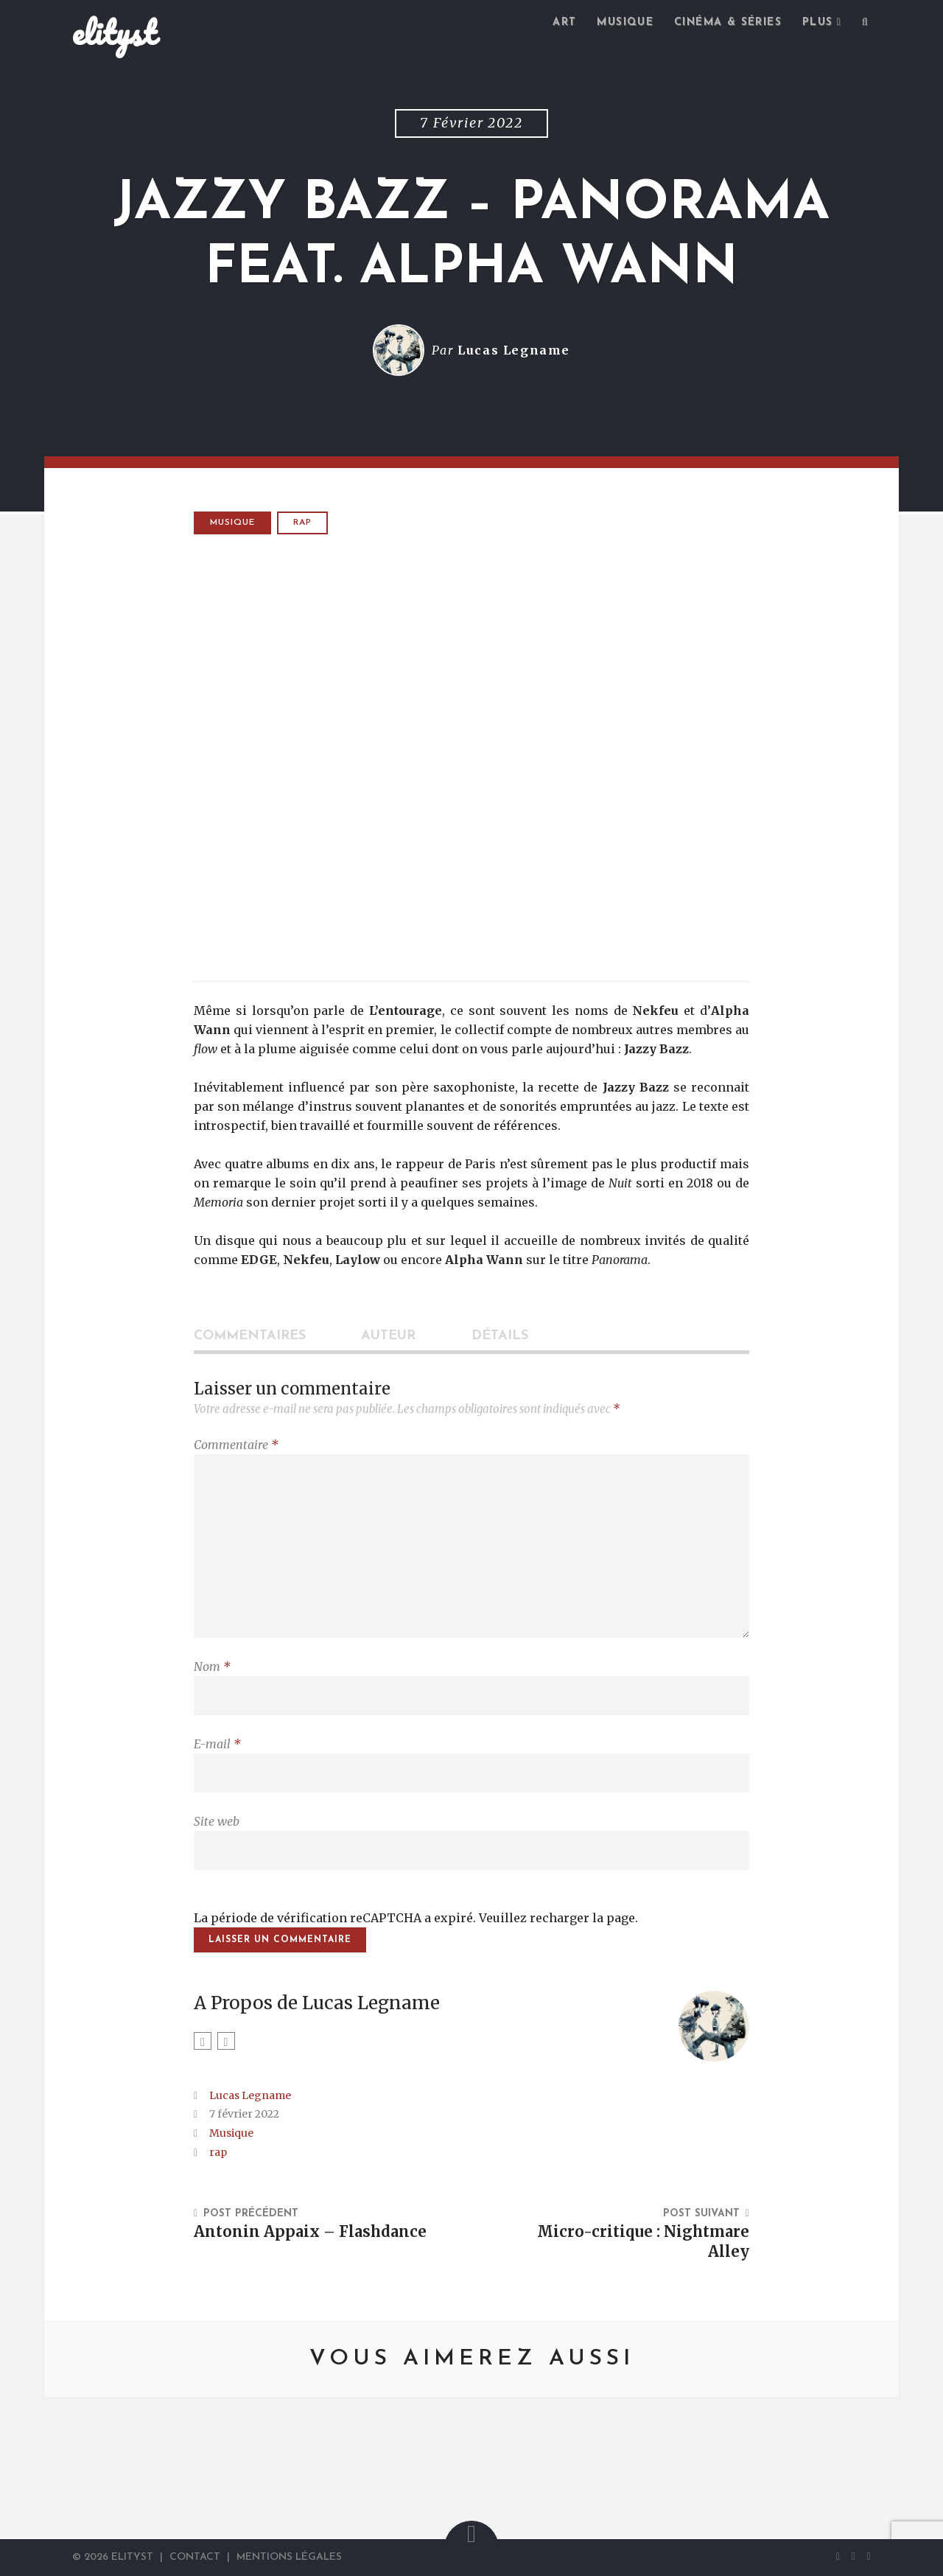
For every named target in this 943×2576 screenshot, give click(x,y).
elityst (114, 32)
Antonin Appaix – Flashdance (310, 2231)
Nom (212, 1666)
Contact (194, 2557)
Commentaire (236, 1444)
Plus (817, 22)
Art (564, 22)
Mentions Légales (289, 2557)
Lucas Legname (514, 350)
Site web (216, 1821)
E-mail (217, 1743)
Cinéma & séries (728, 22)
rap (302, 522)
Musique (625, 22)
